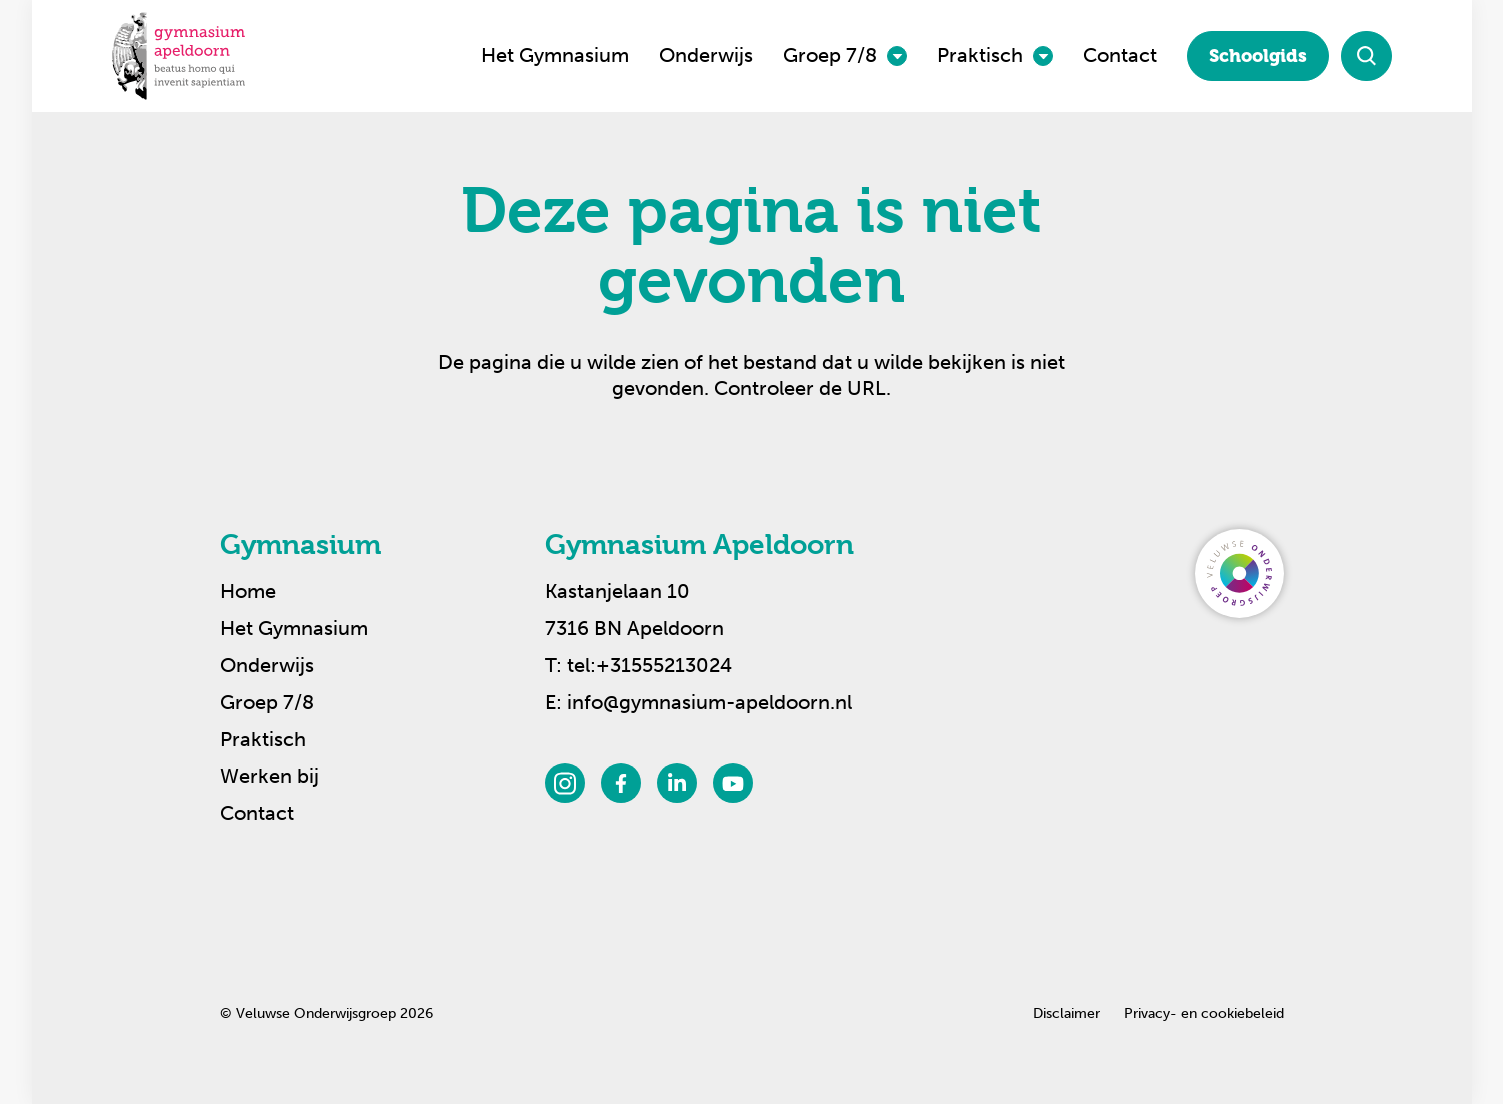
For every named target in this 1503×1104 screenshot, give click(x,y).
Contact (1120, 55)
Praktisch (980, 55)
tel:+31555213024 (649, 665)
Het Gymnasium (555, 55)
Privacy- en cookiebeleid (1204, 1013)
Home (248, 591)
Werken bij (269, 776)
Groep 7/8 (830, 55)
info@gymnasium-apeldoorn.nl (709, 702)
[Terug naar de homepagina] (179, 56)
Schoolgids (1258, 56)
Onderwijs (706, 55)
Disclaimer (1066, 1013)
